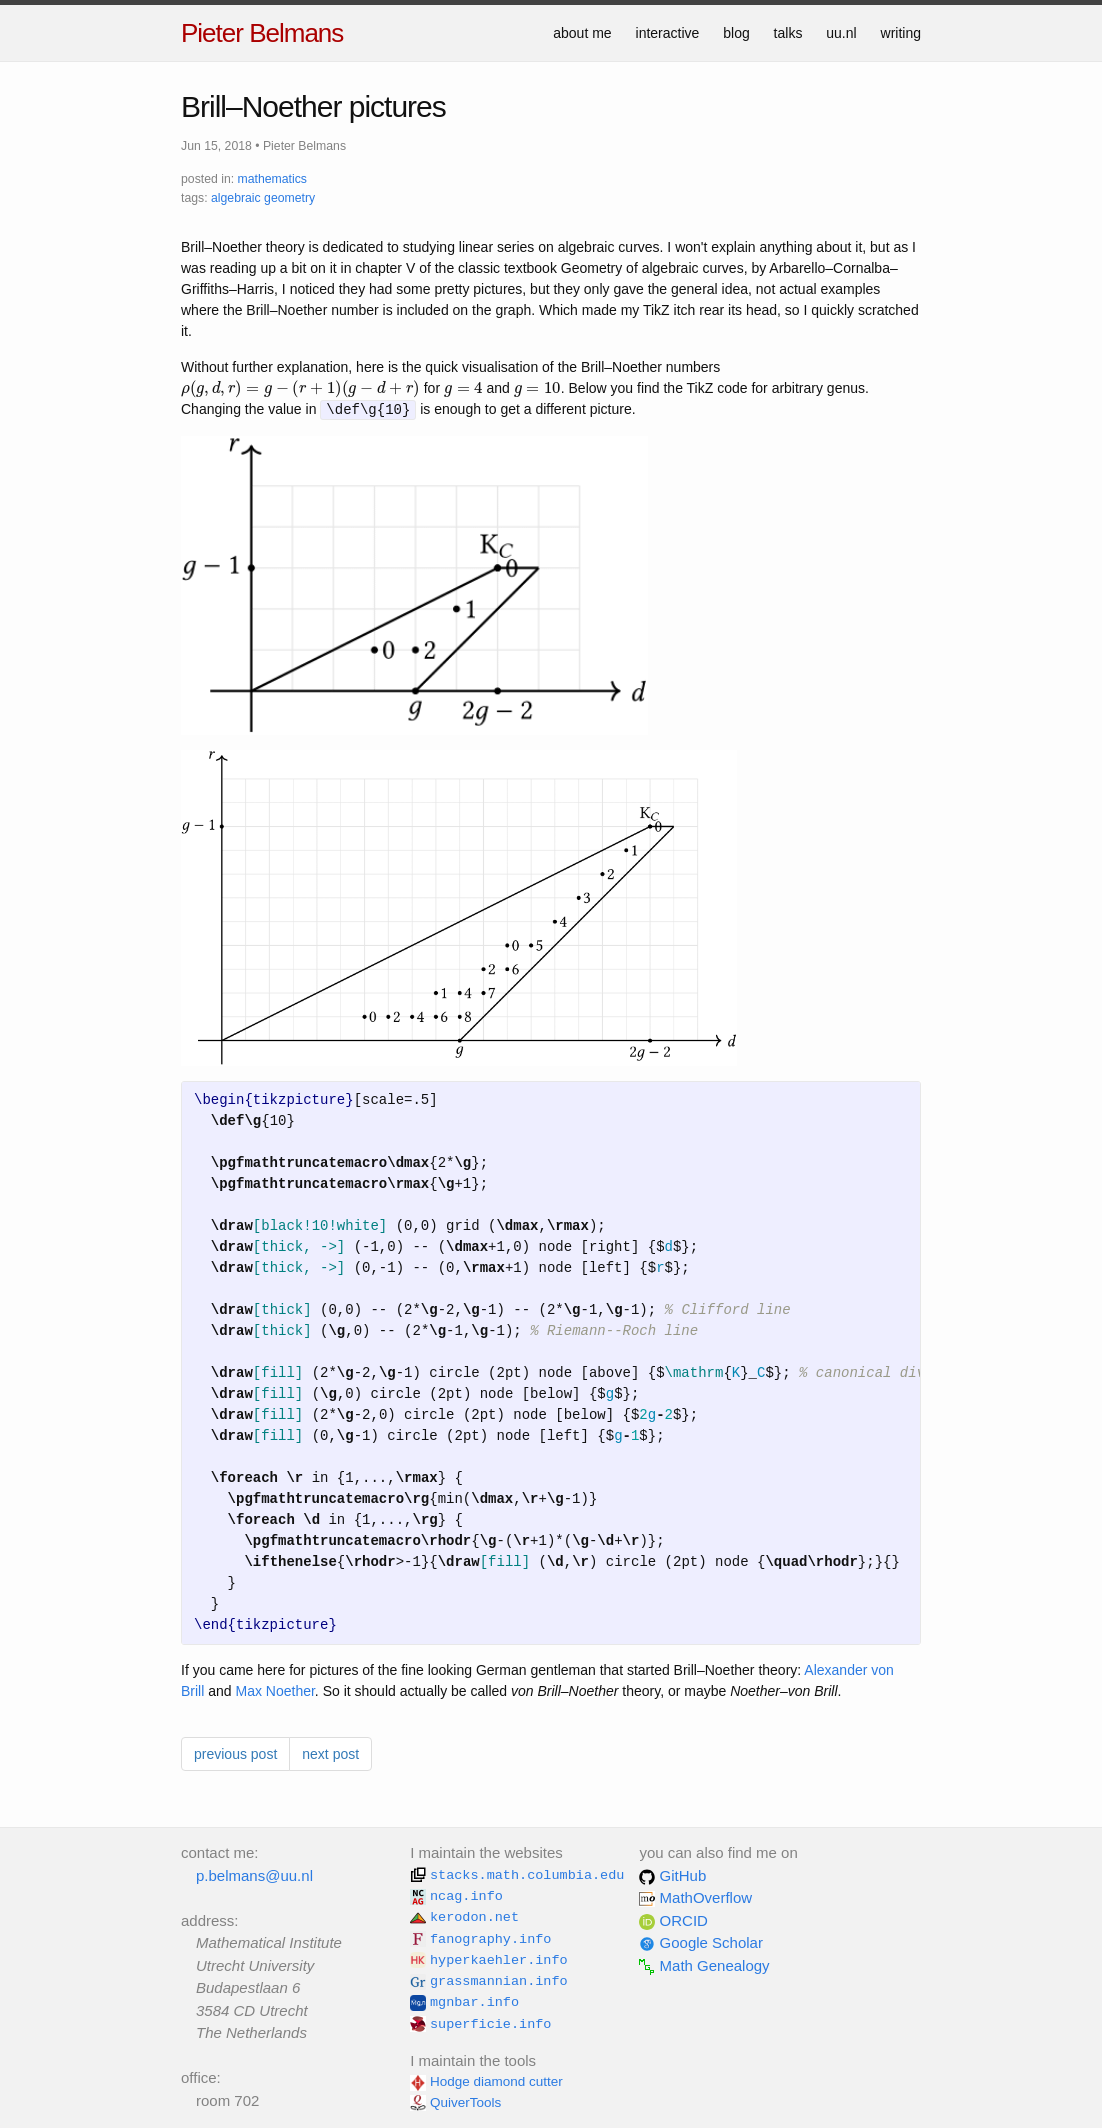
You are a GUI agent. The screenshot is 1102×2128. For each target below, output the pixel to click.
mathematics (272, 179)
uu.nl (841, 33)
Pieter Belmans (262, 33)
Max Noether (274, 1691)
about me (582, 33)
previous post (235, 1754)
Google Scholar (701, 1942)
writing (901, 33)
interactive (668, 33)
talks (788, 33)
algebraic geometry (263, 198)
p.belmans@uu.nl (254, 1875)
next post (330, 1754)
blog (736, 33)
